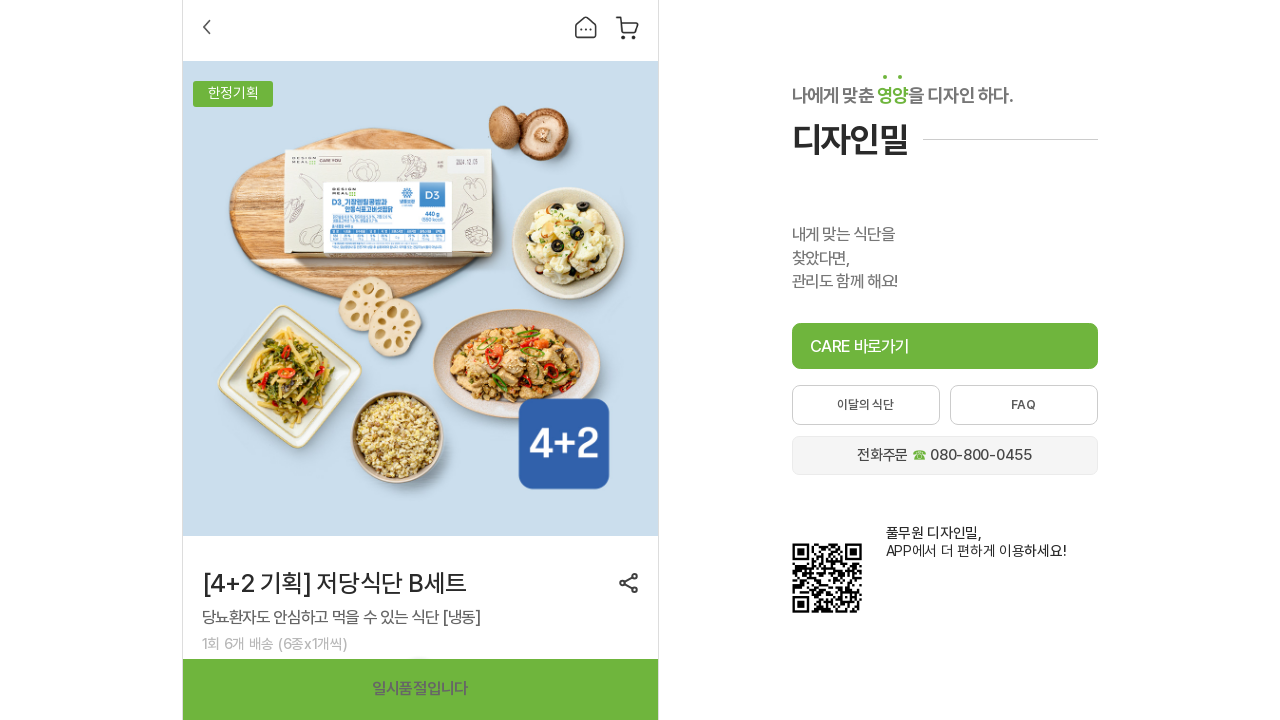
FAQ (1023, 404)
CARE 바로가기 (859, 346)
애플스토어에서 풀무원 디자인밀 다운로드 (937, 618)
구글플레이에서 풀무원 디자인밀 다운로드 (937, 583)
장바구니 (627, 27)
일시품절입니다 (420, 688)
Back (207, 27)
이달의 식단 (865, 404)
